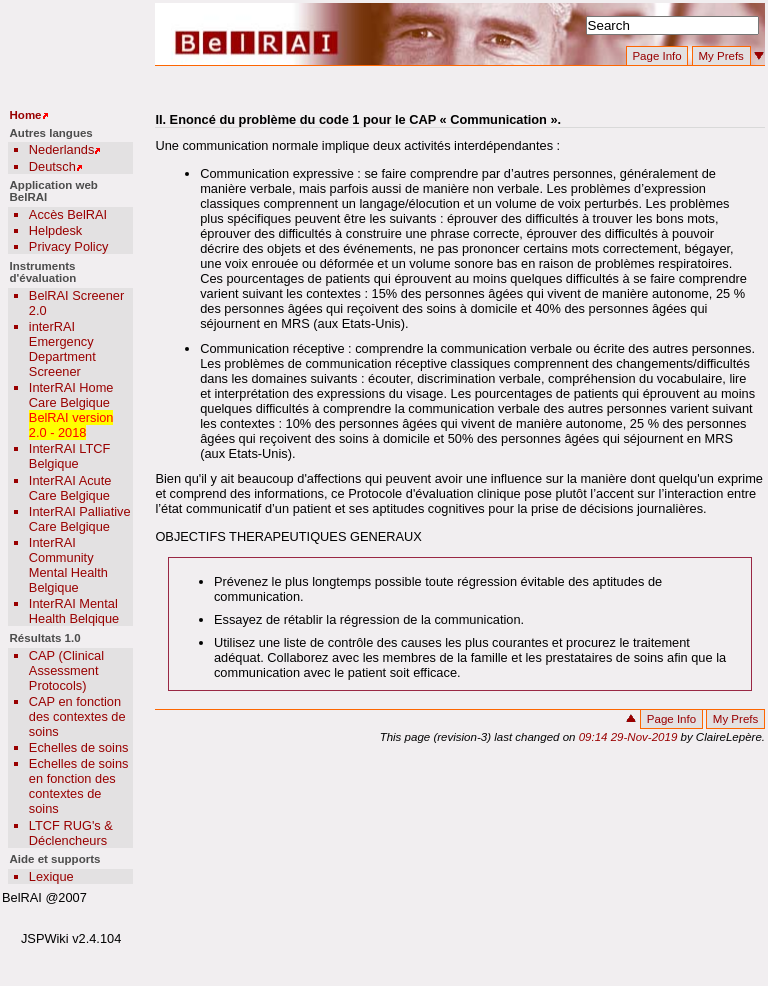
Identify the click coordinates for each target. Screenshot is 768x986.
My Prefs (720, 56)
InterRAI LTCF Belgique (70, 456)
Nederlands (61, 149)
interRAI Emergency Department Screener (62, 349)
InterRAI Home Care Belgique (71, 395)
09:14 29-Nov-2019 (630, 737)
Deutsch (52, 166)
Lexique (51, 876)
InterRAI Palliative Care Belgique (80, 519)
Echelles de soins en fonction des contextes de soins (79, 786)
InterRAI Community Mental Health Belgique (68, 565)
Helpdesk (55, 230)
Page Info (656, 56)
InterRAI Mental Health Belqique (74, 611)
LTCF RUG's (65, 825)
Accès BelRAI (68, 214)
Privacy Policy (69, 246)
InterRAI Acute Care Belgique (70, 488)
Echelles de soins (79, 747)
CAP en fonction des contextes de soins (77, 716)
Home (26, 115)
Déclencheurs (68, 840)
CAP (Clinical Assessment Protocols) (66, 670)
